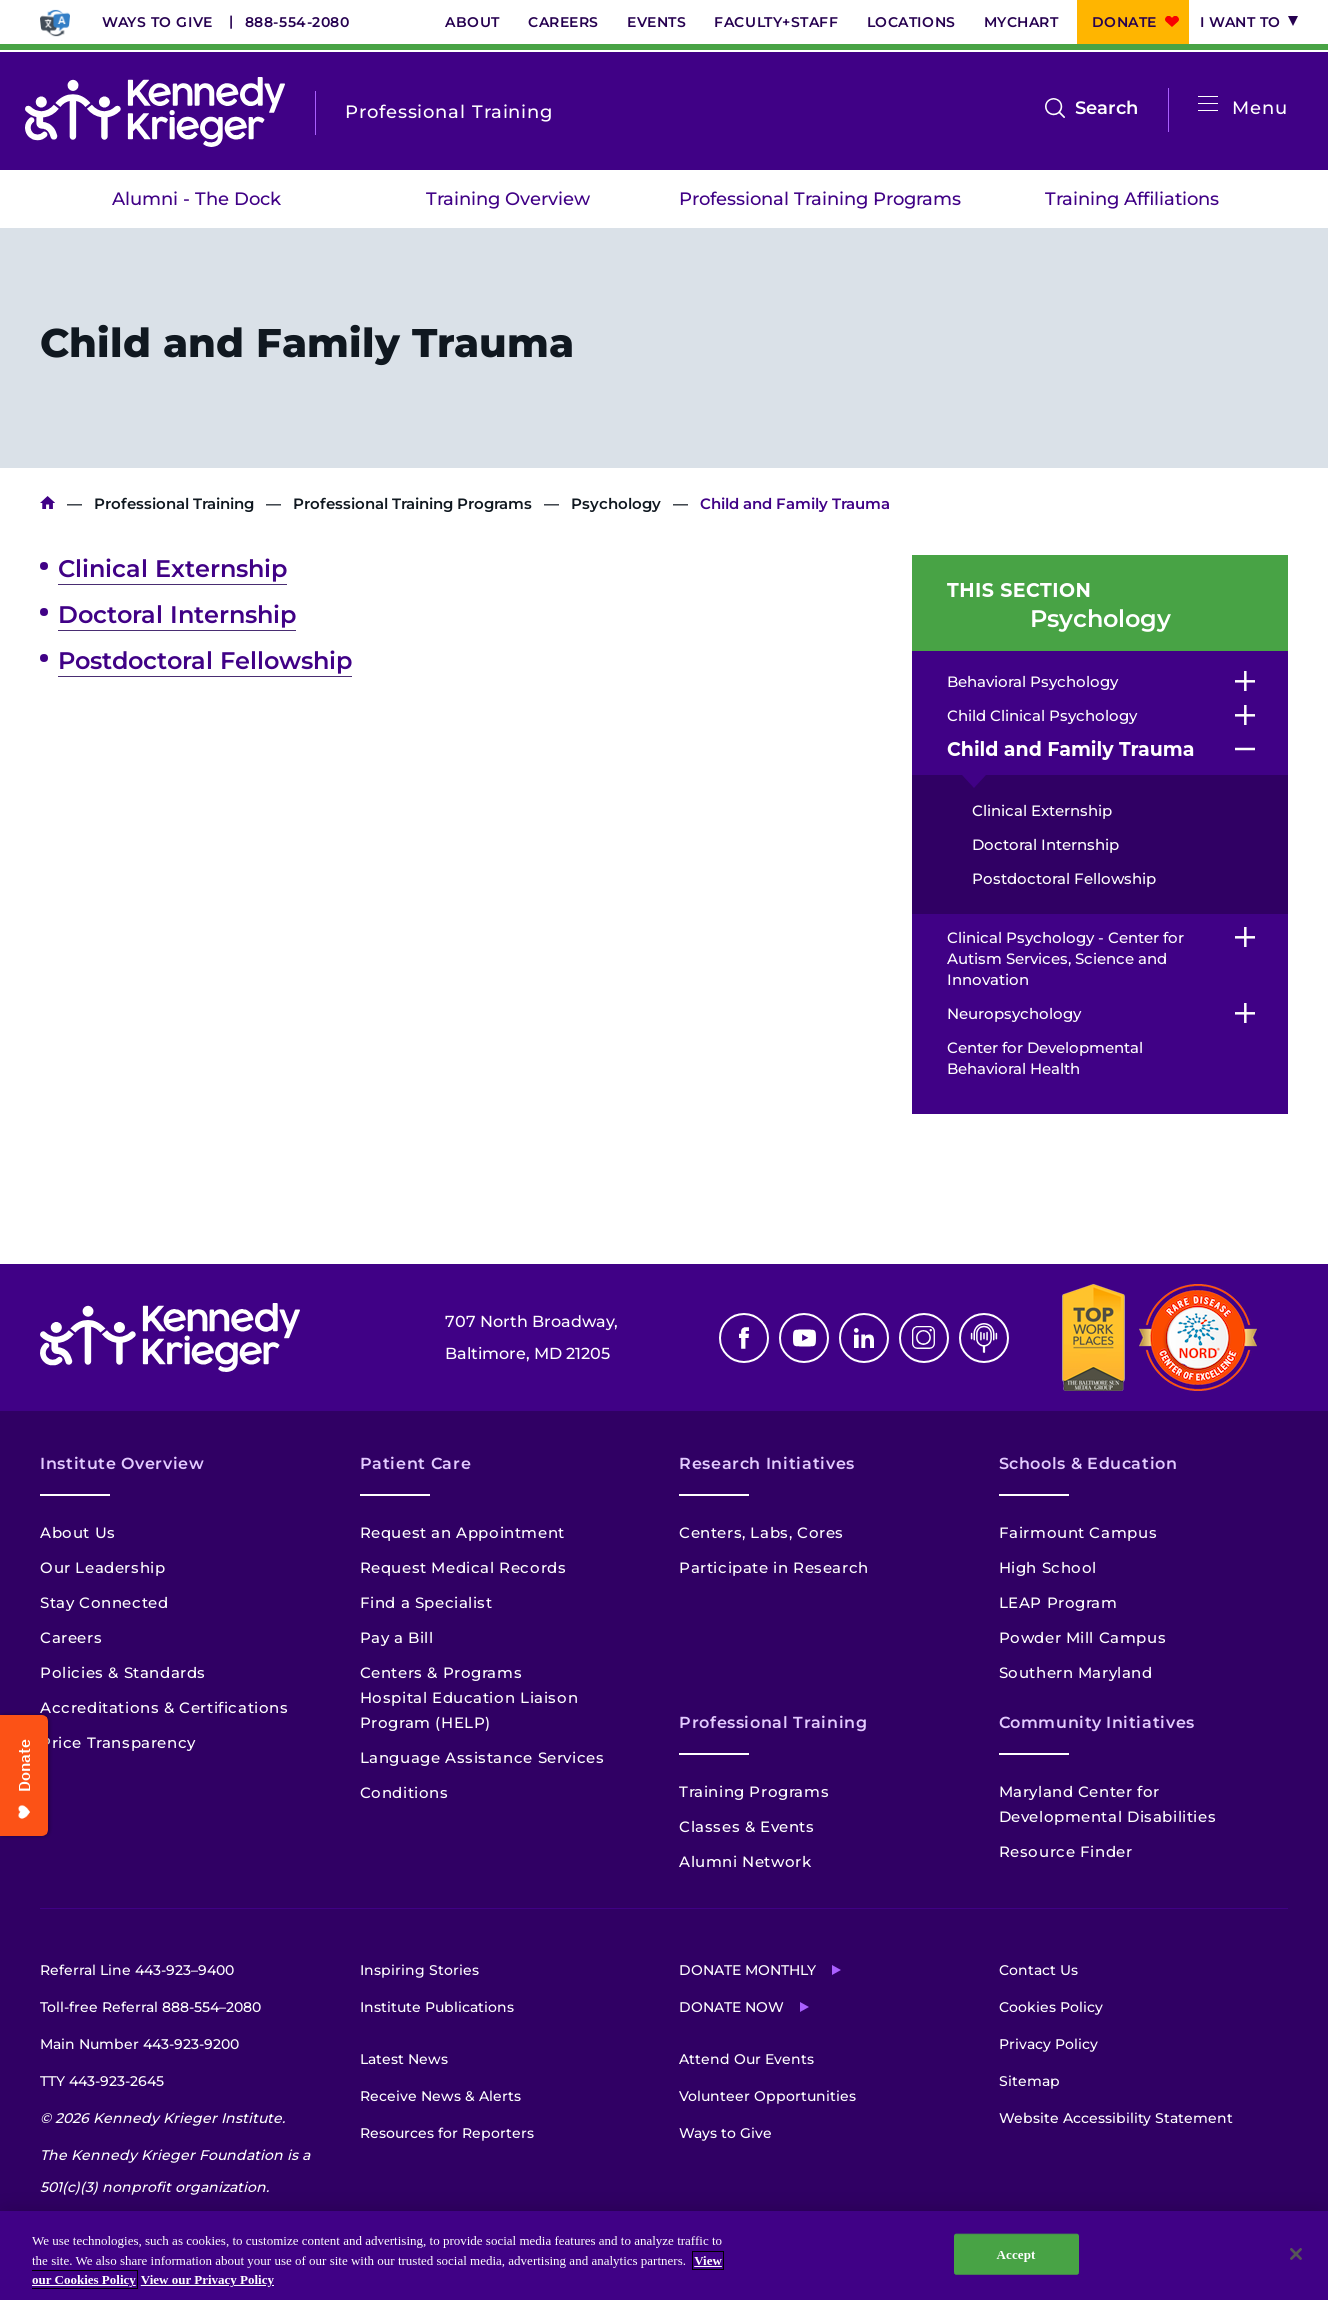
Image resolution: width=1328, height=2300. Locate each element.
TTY (102, 2081)
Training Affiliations (1132, 199)
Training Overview (508, 199)
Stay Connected (104, 1602)
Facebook (744, 1338)
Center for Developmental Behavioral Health (1045, 1058)
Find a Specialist (426, 1602)
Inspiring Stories (419, 1970)
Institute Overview (122, 1463)
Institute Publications (437, 2007)
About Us (78, 1532)
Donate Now (731, 2007)
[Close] (1296, 2254)
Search (1106, 108)
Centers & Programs (441, 1672)
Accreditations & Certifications (164, 1707)
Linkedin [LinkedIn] (864, 1338)
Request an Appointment (462, 1532)
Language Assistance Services (482, 1757)
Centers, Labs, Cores (761, 1532)
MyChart (1021, 22)
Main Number (139, 2044)
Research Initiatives (767, 1463)
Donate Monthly (747, 1970)
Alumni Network (745, 1861)
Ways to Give (157, 22)
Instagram (924, 1338)
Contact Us (1038, 1970)
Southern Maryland (1076, 1672)
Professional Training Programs (820, 199)
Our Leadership (102, 1567)
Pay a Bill (397, 1637)
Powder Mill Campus (1083, 1637)
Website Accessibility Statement (1116, 2118)
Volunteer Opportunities (767, 2096)
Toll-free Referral (150, 2007)
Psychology (616, 503)
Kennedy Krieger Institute (47, 503)
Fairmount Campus (1078, 1532)
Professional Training (174, 503)
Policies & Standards (123, 1672)
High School (1048, 1567)
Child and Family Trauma (1070, 749)
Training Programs (754, 1791)
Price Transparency (118, 1742)
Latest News (404, 2059)
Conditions (404, 1792)
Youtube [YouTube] (804, 1338)
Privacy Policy (1048, 2044)
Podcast (984, 1338)
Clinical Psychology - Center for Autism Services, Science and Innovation (1065, 958)
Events (656, 22)
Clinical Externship (172, 568)
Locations (911, 22)
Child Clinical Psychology (1042, 715)
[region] (664, 2255)
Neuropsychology (1014, 1013)
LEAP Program (1058, 1602)
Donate (1124, 22)
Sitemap (1029, 2081)
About (472, 22)
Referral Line (137, 1970)
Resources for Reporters (447, 2133)
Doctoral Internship (177, 614)
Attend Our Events (746, 2059)
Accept (1016, 2253)
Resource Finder (1066, 1851)
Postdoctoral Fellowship (205, 660)
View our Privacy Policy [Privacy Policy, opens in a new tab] (207, 2279)
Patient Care (416, 1463)
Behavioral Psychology (1032, 681)
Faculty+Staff (776, 22)
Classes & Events (747, 1826)
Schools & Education (1088, 1463)
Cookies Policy (1051, 2007)
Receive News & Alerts (440, 2096)
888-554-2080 (297, 22)
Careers (563, 22)
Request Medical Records (463, 1567)
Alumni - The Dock (196, 199)
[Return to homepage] (155, 112)
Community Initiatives (1097, 1722)
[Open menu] (1208, 104)
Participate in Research (774, 1567)
